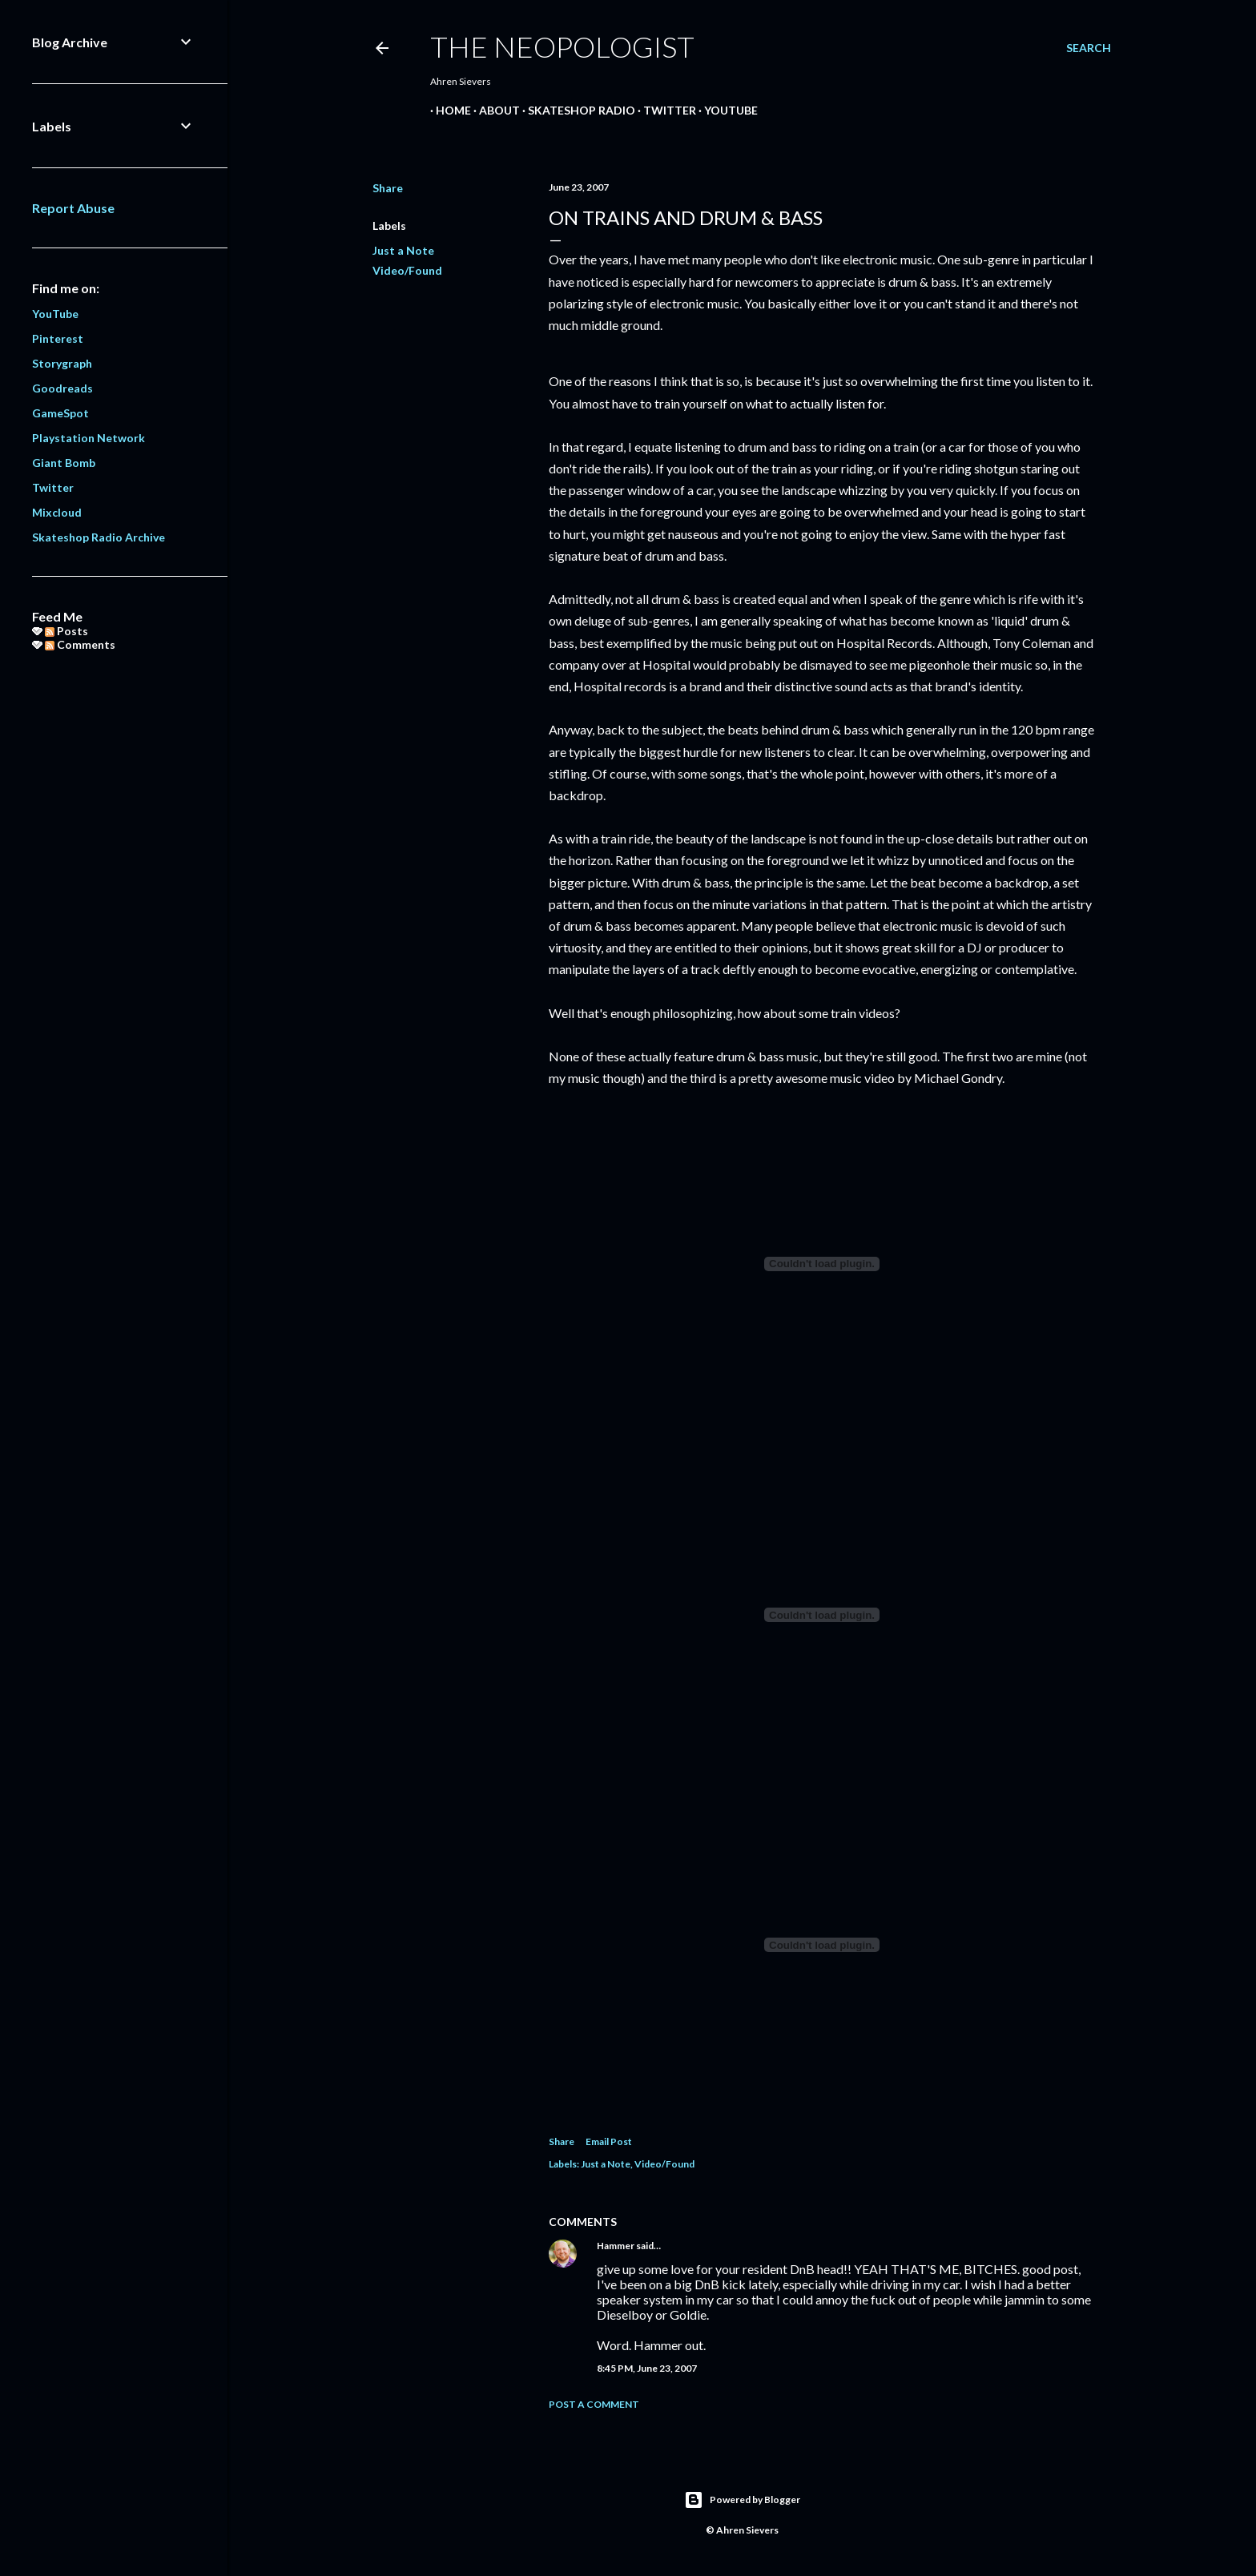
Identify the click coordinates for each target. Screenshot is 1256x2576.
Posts (66, 631)
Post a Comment (594, 2404)
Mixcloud (57, 512)
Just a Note (403, 250)
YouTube (725, 110)
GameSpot (60, 413)
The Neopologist (562, 46)
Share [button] (387, 188)
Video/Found (407, 270)
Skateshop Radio (576, 110)
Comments (80, 644)
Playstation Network (88, 438)
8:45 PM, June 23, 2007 (647, 2368)
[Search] (1088, 48)
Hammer (615, 2246)
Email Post (609, 2141)
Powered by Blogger (742, 2500)
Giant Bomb (63, 462)
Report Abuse (73, 207)
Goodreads (62, 388)
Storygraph (62, 363)
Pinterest (57, 338)
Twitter (664, 110)
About (493, 110)
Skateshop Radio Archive (98, 537)
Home (447, 110)
